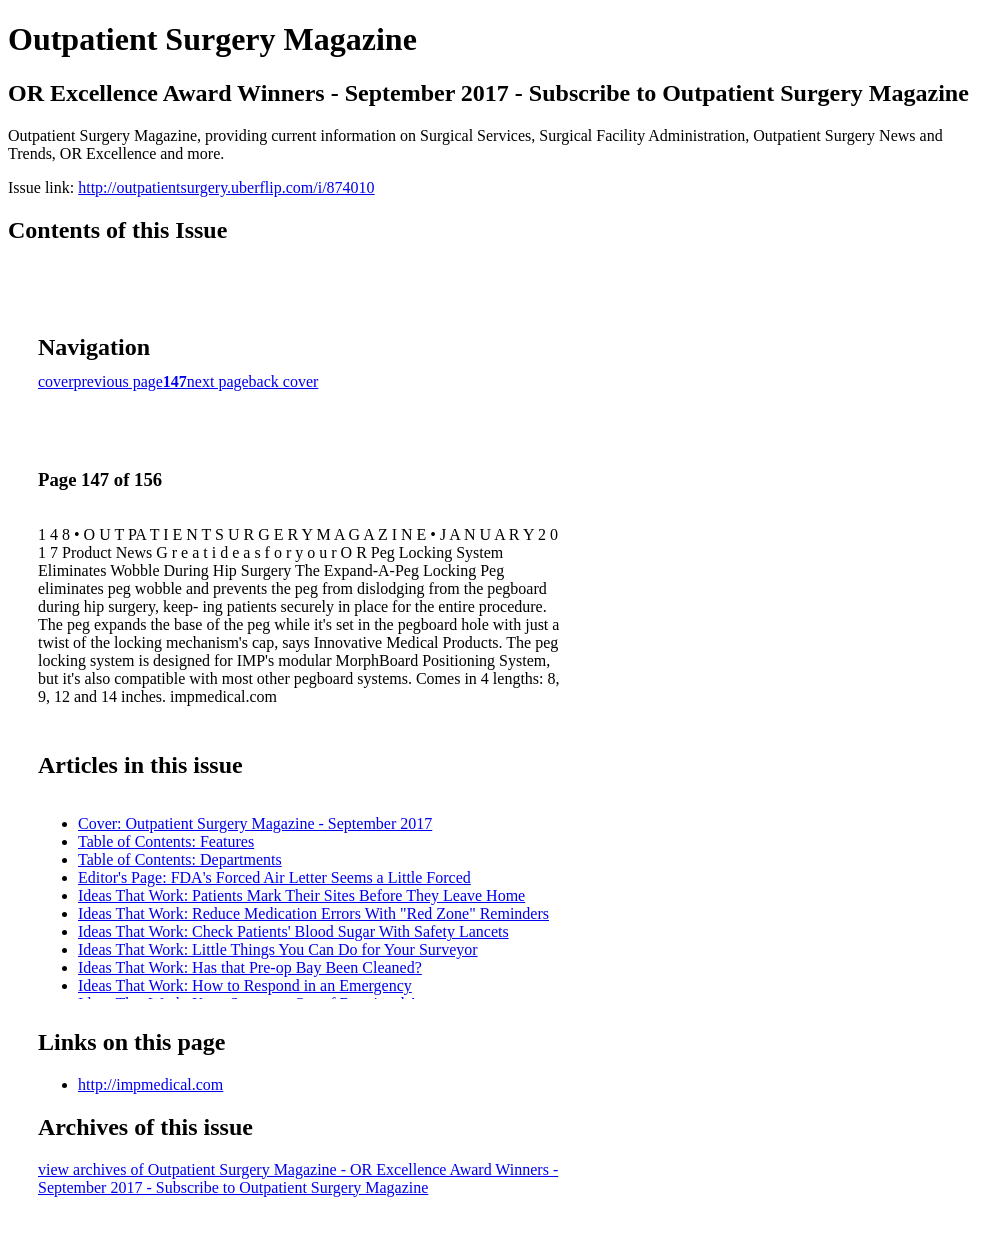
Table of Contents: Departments (180, 859)
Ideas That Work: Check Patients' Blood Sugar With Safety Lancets (293, 931)
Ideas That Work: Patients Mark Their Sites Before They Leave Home (301, 895)
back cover (284, 381)
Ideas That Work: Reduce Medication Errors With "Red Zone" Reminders (313, 913)
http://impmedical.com (150, 1084)
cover (56, 381)
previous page (118, 381)
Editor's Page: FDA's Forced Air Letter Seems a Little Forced (274, 877)
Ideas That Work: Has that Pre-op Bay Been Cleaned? (250, 967)
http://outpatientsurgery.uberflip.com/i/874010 (226, 187)
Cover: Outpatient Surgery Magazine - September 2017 (255, 823)
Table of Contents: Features (166, 841)
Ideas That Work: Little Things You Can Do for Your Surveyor (278, 949)
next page (218, 381)
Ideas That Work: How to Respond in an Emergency (245, 985)
